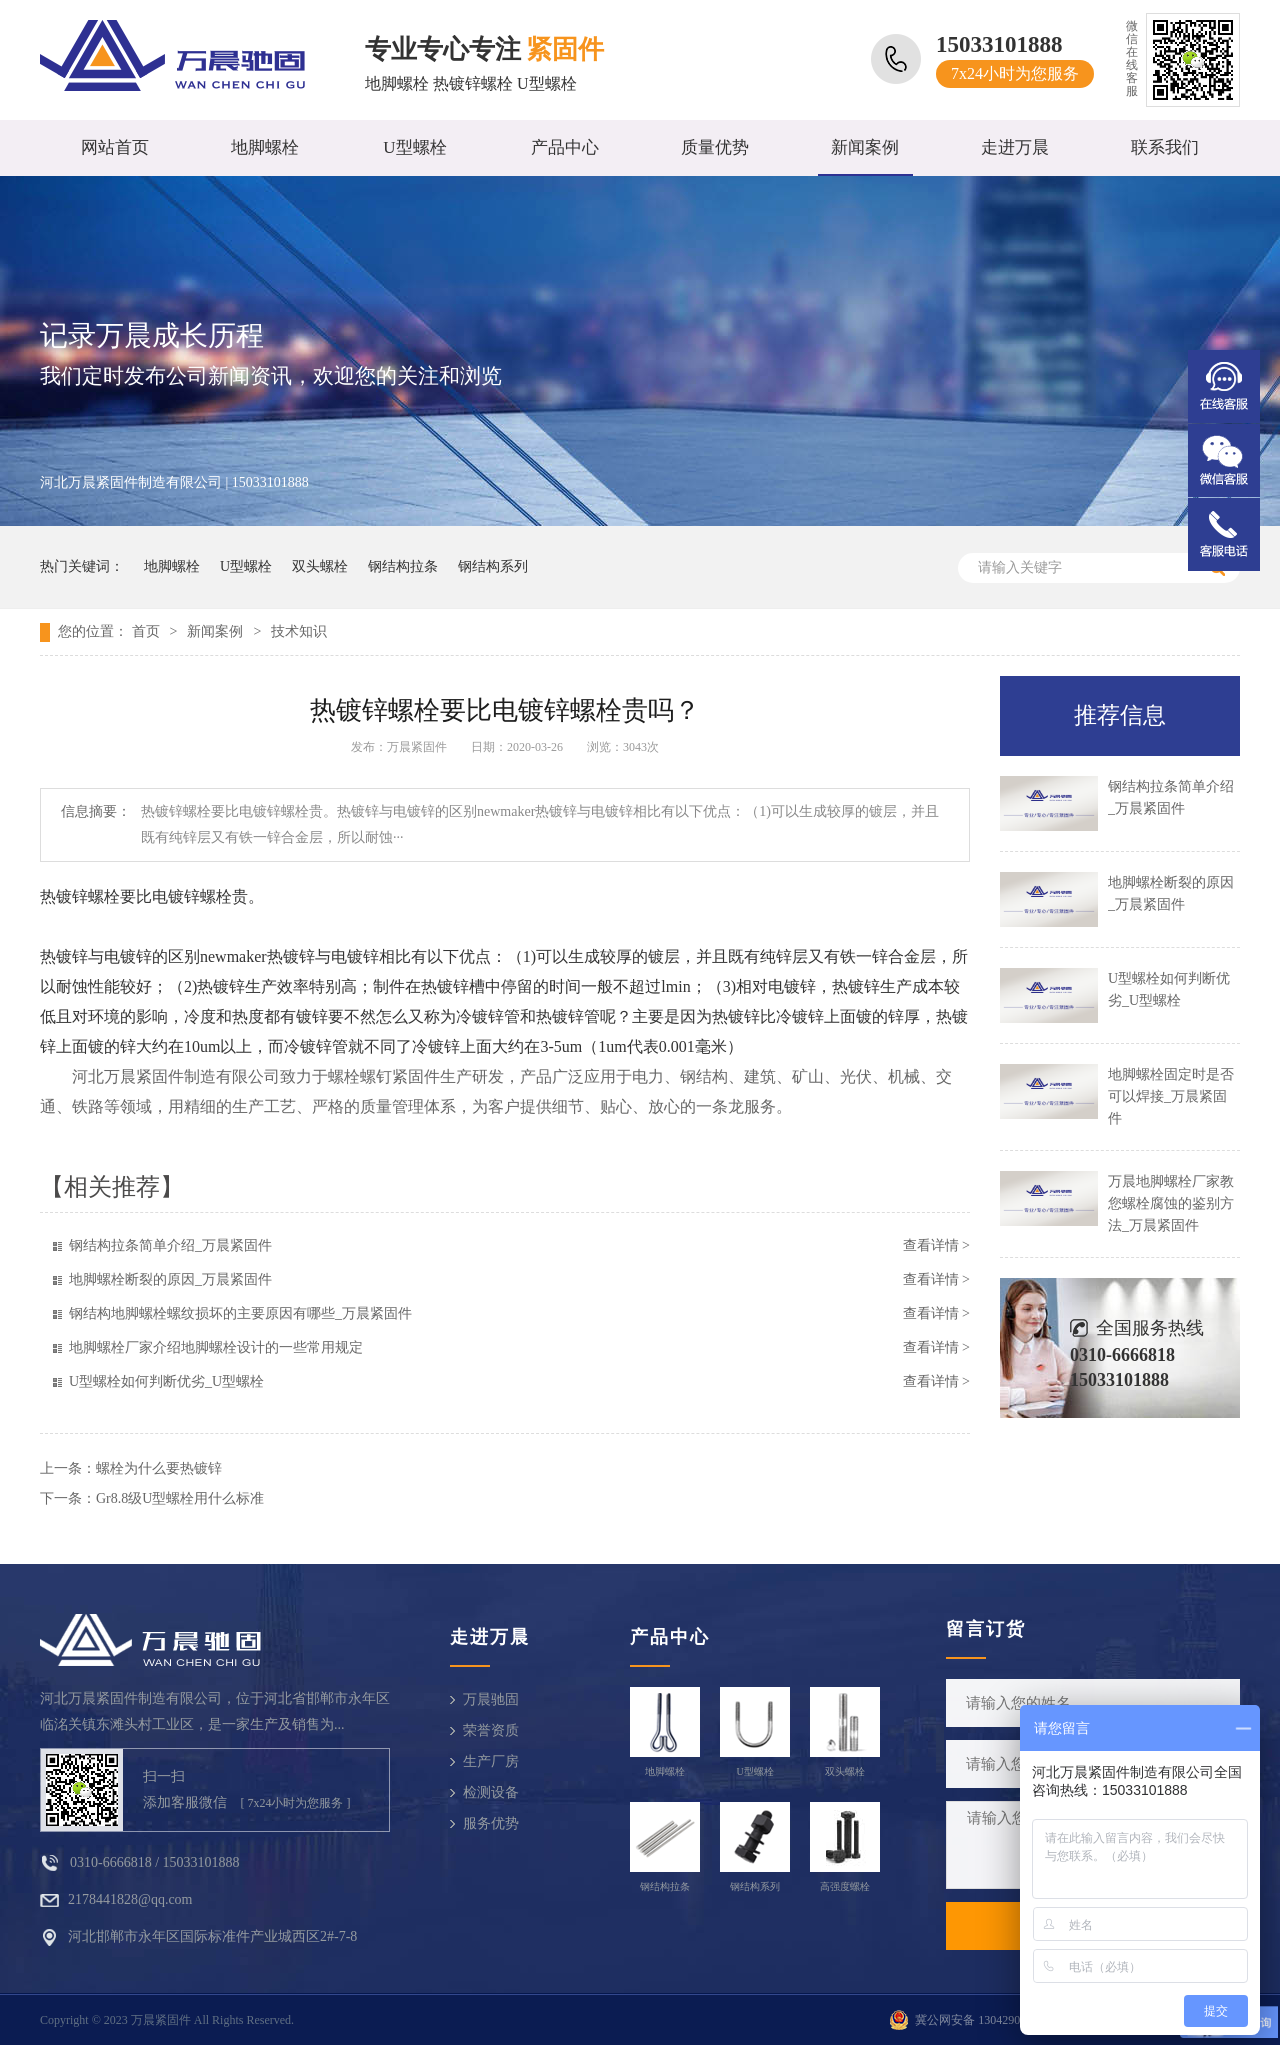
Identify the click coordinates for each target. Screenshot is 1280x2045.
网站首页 (115, 147)
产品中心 (565, 147)
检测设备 (491, 1792)
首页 (146, 631)
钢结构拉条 (403, 566)
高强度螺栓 (845, 1886)
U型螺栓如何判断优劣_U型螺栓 (166, 1381)
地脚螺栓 (265, 147)
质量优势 (715, 147)
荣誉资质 (491, 1730)
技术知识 (299, 631)
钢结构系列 (493, 566)
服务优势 (491, 1823)
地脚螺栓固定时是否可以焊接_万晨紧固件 (1171, 1096)
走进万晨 (1015, 147)
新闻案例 (865, 147)
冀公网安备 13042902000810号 (994, 2020)
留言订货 (986, 1629)
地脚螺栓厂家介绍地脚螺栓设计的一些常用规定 (216, 1347)
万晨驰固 (491, 1699)
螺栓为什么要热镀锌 (159, 1468)
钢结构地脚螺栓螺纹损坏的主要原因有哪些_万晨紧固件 (240, 1313)
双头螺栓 (320, 566)
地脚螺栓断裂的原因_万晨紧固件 (170, 1279)
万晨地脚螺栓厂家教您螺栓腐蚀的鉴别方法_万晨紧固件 (1171, 1203)
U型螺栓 (414, 147)
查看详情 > (936, 1245)
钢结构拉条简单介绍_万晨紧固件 (170, 1245)
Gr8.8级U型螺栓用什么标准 (180, 1498)
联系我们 (1165, 147)
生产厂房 (491, 1761)
